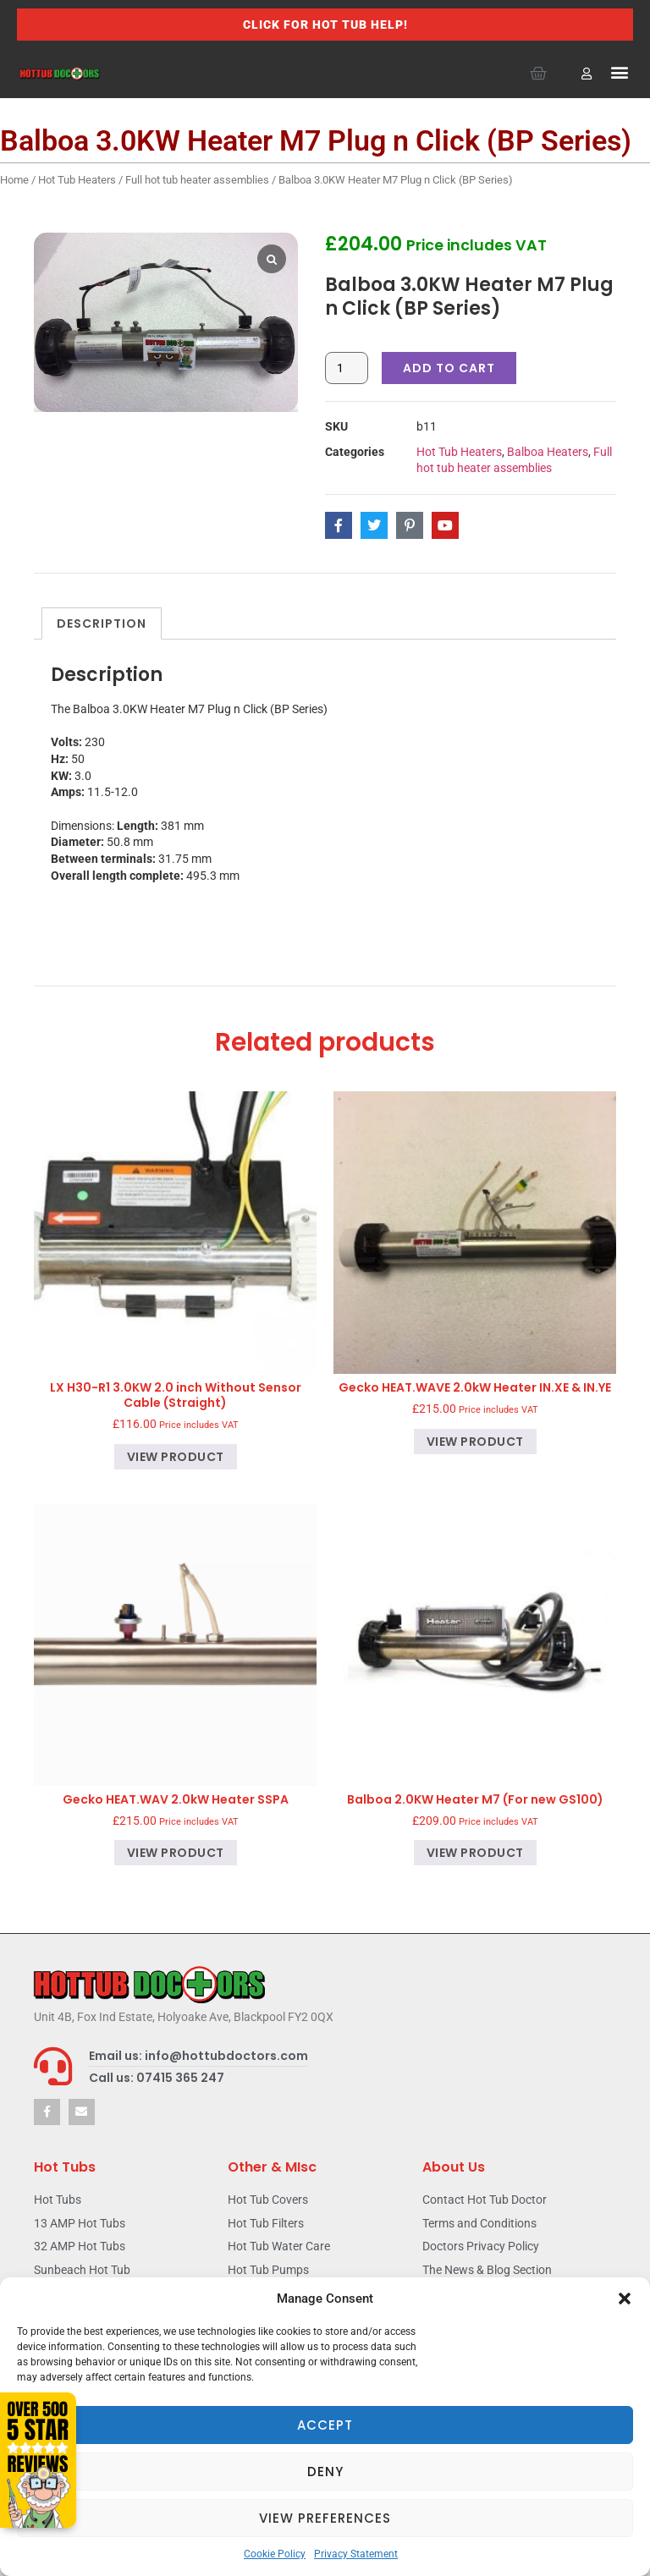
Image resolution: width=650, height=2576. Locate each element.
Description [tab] (101, 623)
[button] (624, 2298)
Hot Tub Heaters (77, 179)
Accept (325, 2425)
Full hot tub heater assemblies (197, 179)
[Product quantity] (346, 368)
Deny (325, 2471)
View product (175, 1456)
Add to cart (449, 368)
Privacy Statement (356, 2554)
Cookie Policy (275, 2554)
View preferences (325, 2518)
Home (14, 179)
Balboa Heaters (547, 452)
